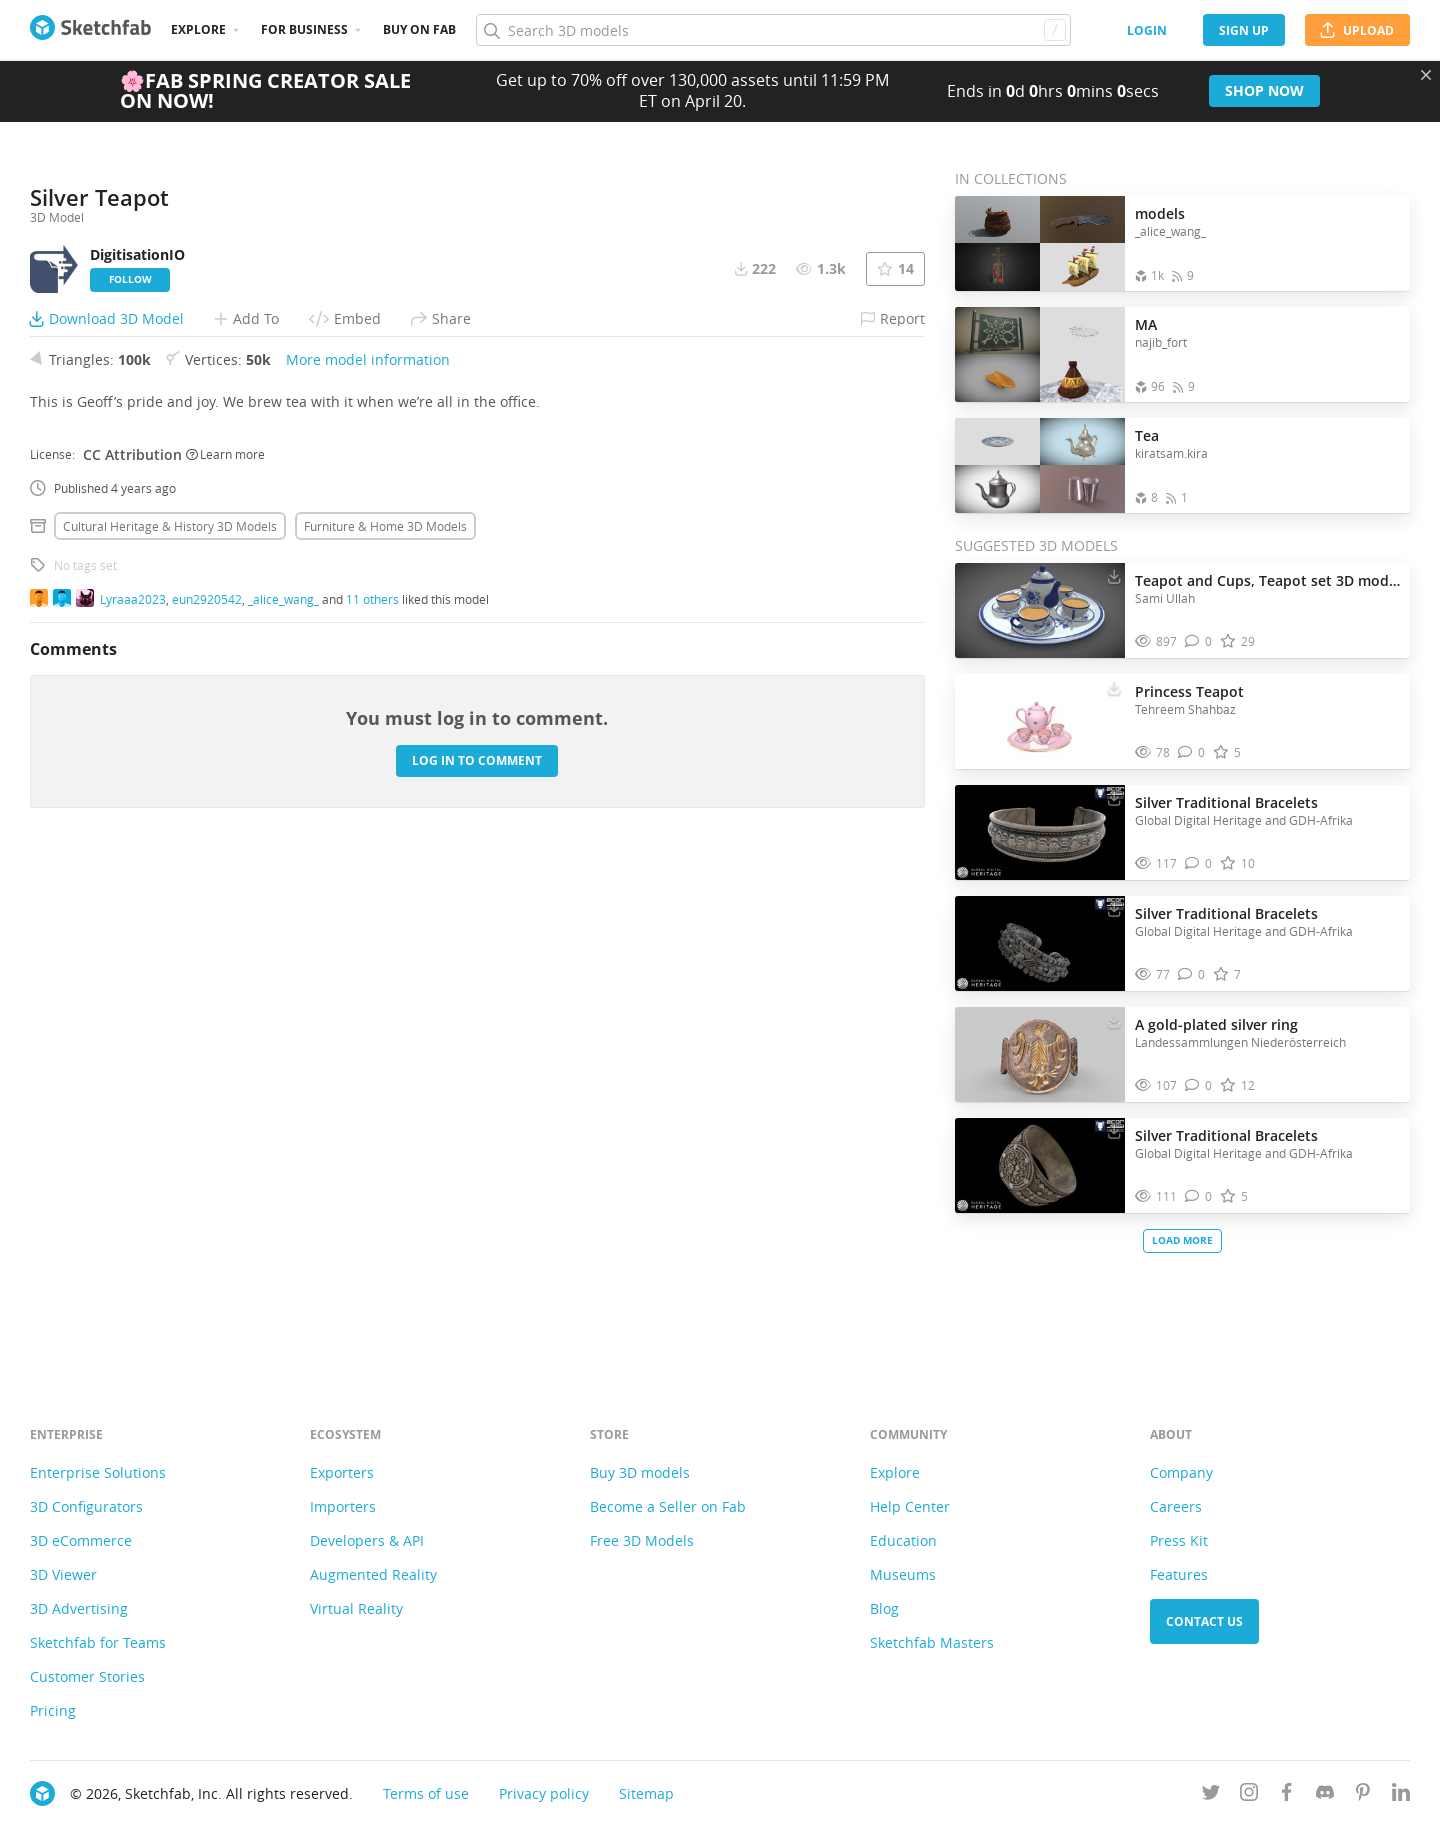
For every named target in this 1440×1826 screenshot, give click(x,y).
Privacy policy (544, 1793)
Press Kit (1179, 1540)
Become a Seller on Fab (668, 1506)
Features (1179, 1574)
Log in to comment (477, 1261)
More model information (368, 860)
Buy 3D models (640, 1472)
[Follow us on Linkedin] (1401, 1795)
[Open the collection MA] (1040, 354)
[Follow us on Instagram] (1249, 1795)
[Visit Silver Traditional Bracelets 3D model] (1040, 833)
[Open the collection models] (1040, 243)
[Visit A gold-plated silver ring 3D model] (1040, 1055)
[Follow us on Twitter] (1211, 1795)
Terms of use (426, 1793)
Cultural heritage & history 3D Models (170, 1027)
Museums (903, 1574)
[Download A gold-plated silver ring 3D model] (1114, 1020)
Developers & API (367, 1540)
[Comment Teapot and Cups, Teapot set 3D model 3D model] (1198, 641)
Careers (1176, 1506)
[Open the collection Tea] (1040, 465)
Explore (198, 29)
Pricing (53, 1710)
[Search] (773, 30)
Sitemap (646, 1793)
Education (903, 1540)
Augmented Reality (373, 1574)
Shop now (1264, 90)
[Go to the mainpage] (90, 30)
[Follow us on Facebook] (1287, 1795)
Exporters (342, 1472)
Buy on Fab (419, 29)
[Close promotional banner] (1426, 75)
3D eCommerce (81, 1540)
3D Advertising (79, 1608)
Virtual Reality (356, 1608)
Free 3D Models (642, 1540)
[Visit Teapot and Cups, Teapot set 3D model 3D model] (1040, 611)
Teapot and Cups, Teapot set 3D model (1267, 580)
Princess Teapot (1189, 691)
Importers (343, 1506)
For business (304, 29)
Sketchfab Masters (932, 1642)
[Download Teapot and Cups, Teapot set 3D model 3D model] (1114, 576)
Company (1181, 1472)
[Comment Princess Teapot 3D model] (1191, 752)
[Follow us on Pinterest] (1363, 1795)
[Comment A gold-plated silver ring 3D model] (1198, 1085)
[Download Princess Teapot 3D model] (1114, 687)
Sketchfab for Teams (98, 1642)
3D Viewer (63, 1574)
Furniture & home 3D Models (385, 1027)
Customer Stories (87, 1676)
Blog (884, 1608)
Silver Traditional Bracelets (1226, 802)
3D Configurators (86, 1506)
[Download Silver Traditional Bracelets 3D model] (1114, 798)
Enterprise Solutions (98, 1472)
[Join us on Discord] (1325, 1795)
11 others (372, 1100)
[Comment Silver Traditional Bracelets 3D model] (1198, 863)
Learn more (225, 955)
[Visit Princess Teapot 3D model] (1040, 722)
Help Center (910, 1506)
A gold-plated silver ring (1216, 1024)
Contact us (1204, 1621)
